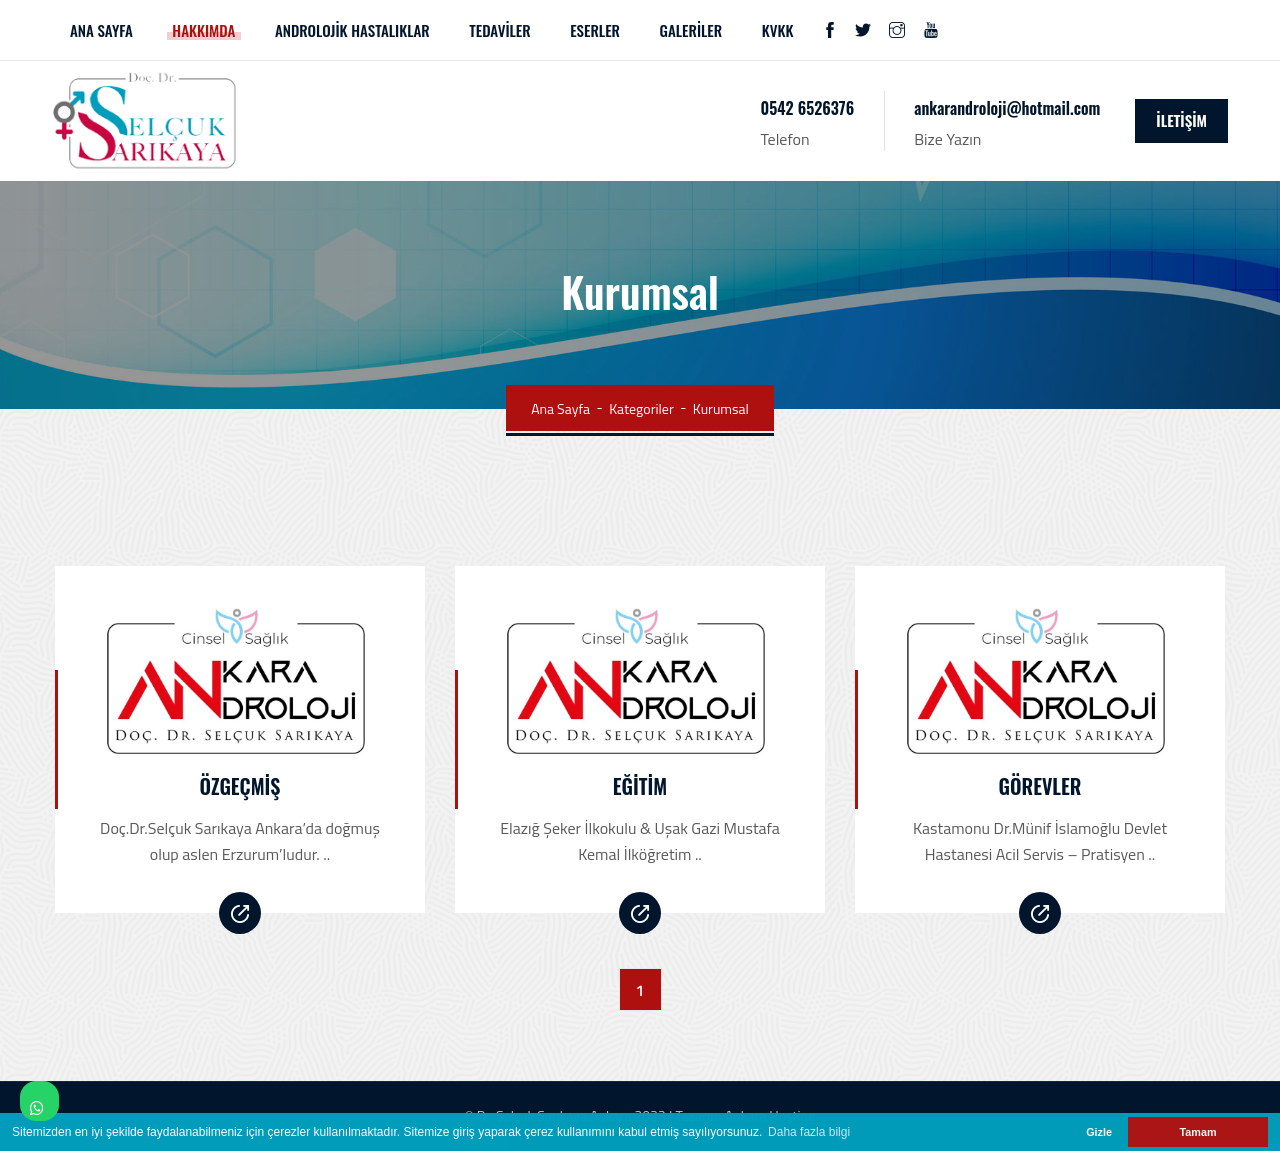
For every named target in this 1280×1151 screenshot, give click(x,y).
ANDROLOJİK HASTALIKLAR (352, 30)
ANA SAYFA (101, 30)
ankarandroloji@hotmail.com (1007, 108)
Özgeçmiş (240, 786)
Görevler (1040, 786)
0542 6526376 (808, 108)
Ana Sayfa (560, 408)
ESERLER (595, 30)
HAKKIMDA (203, 30)
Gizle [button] (1099, 1132)
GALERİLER (691, 30)
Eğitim (640, 786)
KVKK (778, 30)
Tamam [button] (1197, 1132)
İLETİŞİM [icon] (1181, 120)
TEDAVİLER (499, 30)
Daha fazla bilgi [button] (809, 1132)
